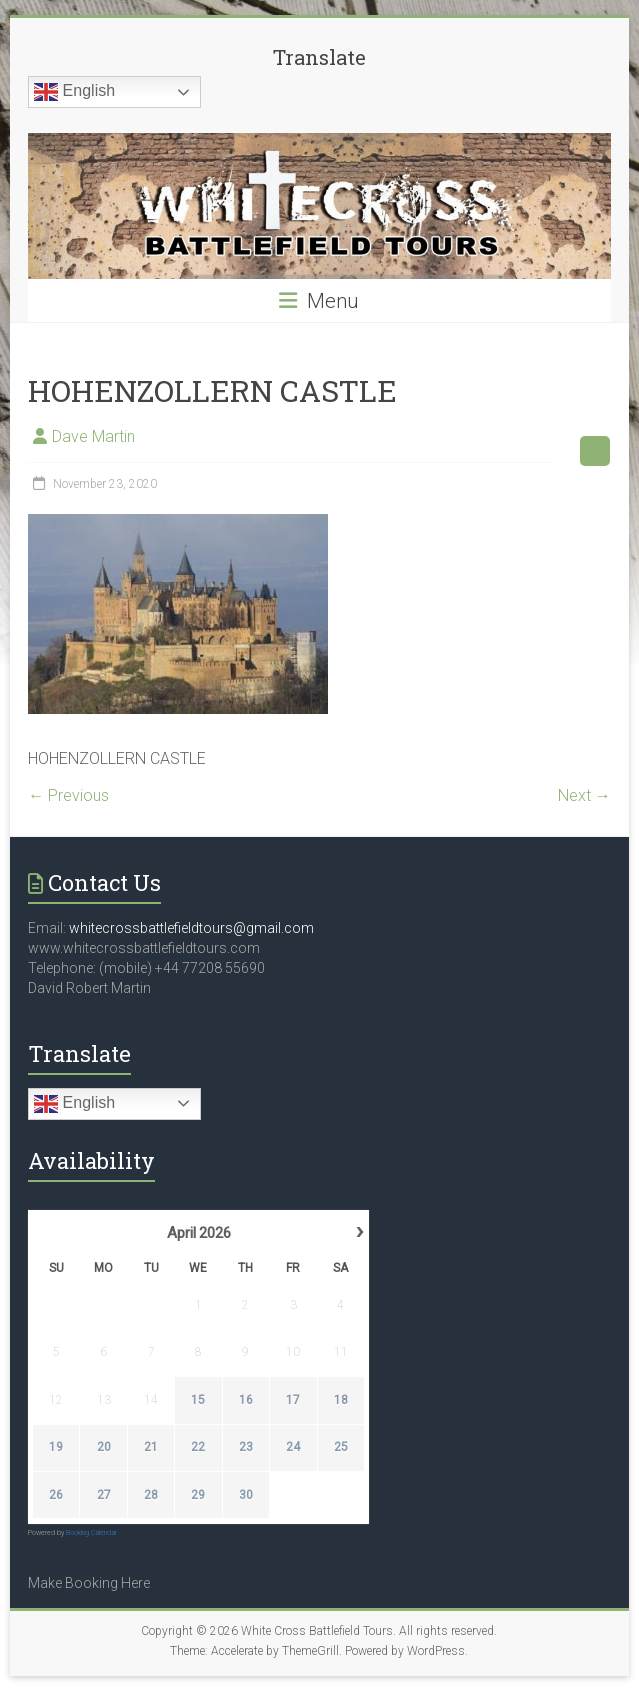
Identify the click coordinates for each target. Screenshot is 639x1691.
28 (151, 1495)
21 (151, 1447)
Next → (584, 795)
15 (199, 1400)
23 (246, 1447)
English (74, 92)
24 (293, 1447)
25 (341, 1447)
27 (104, 1495)
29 (199, 1495)
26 (56, 1495)
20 (104, 1447)
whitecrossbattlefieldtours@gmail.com (191, 928)
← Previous (68, 795)
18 (341, 1400)
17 (293, 1400)
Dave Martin (93, 436)
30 (246, 1495)
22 (199, 1447)
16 (246, 1400)
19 (56, 1447)
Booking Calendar (91, 1533)
